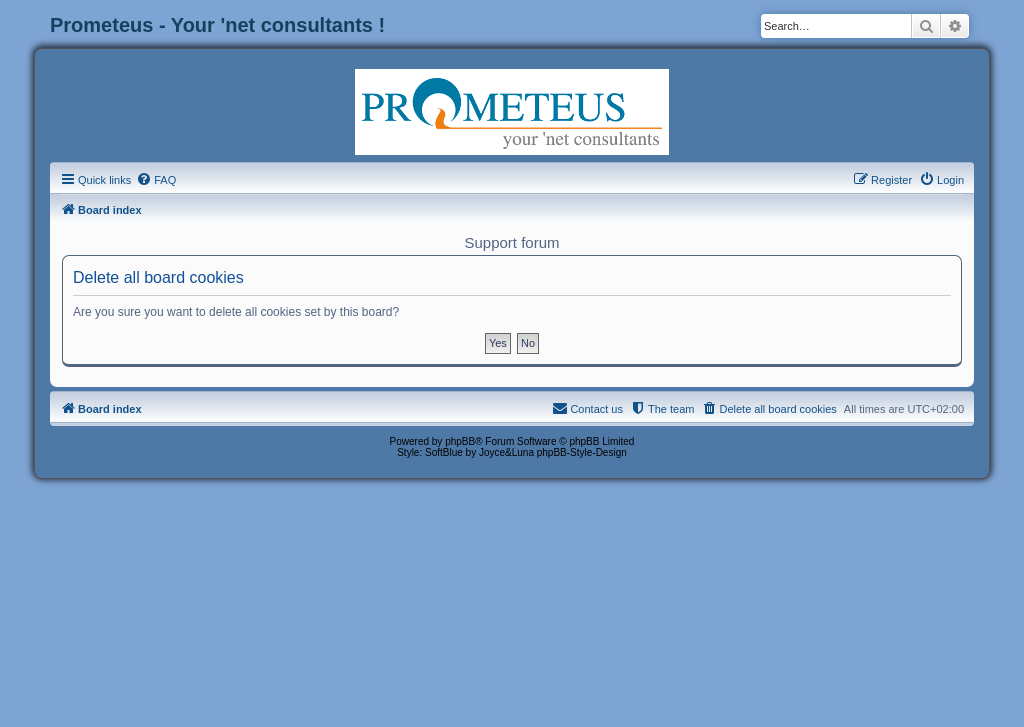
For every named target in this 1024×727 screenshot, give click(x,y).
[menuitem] (156, 180)
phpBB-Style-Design (582, 452)
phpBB (460, 441)
